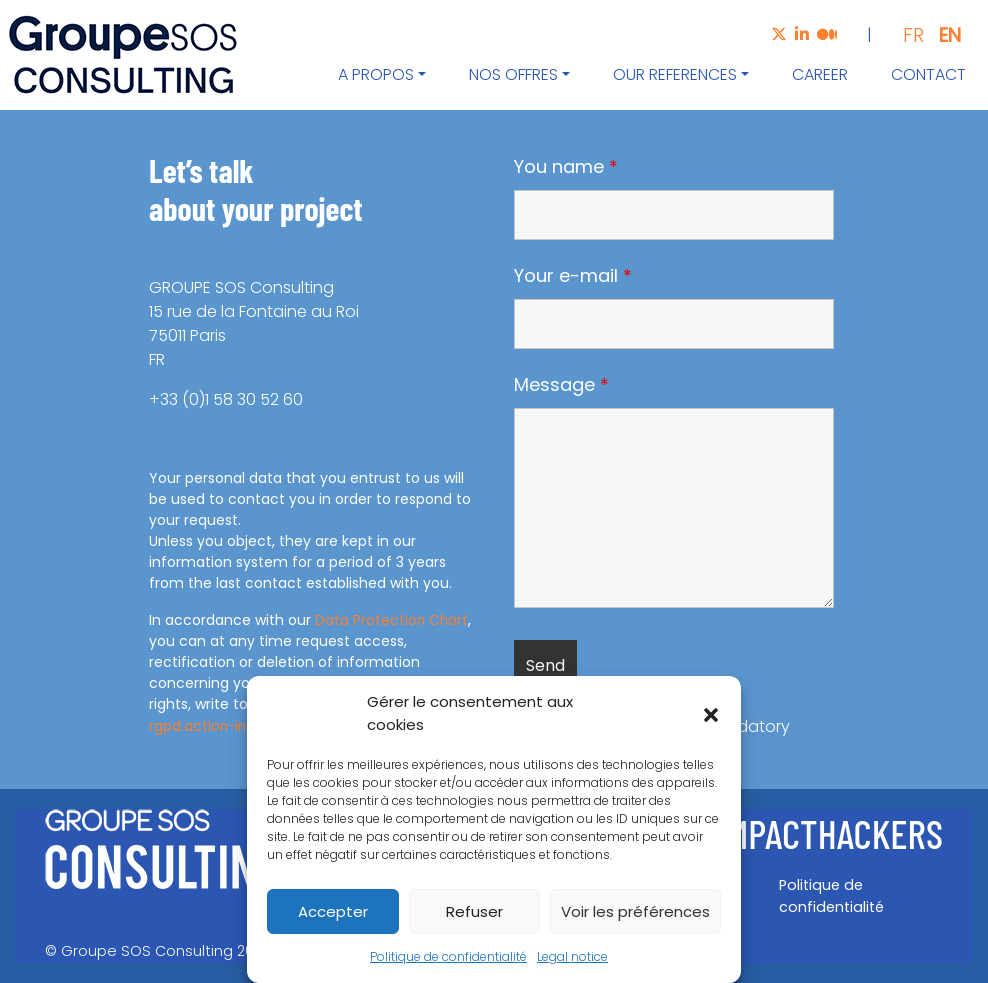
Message (561, 385)
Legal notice (572, 956)
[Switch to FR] (906, 35)
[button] (711, 714)
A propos (376, 74)
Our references (675, 74)
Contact (928, 74)
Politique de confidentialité (448, 956)
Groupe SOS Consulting (147, 951)
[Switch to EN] (942, 35)
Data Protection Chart (392, 620)
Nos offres (513, 74)
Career (820, 74)
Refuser (474, 911)
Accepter (333, 911)
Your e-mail (573, 276)
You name (566, 167)
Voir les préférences (635, 911)
